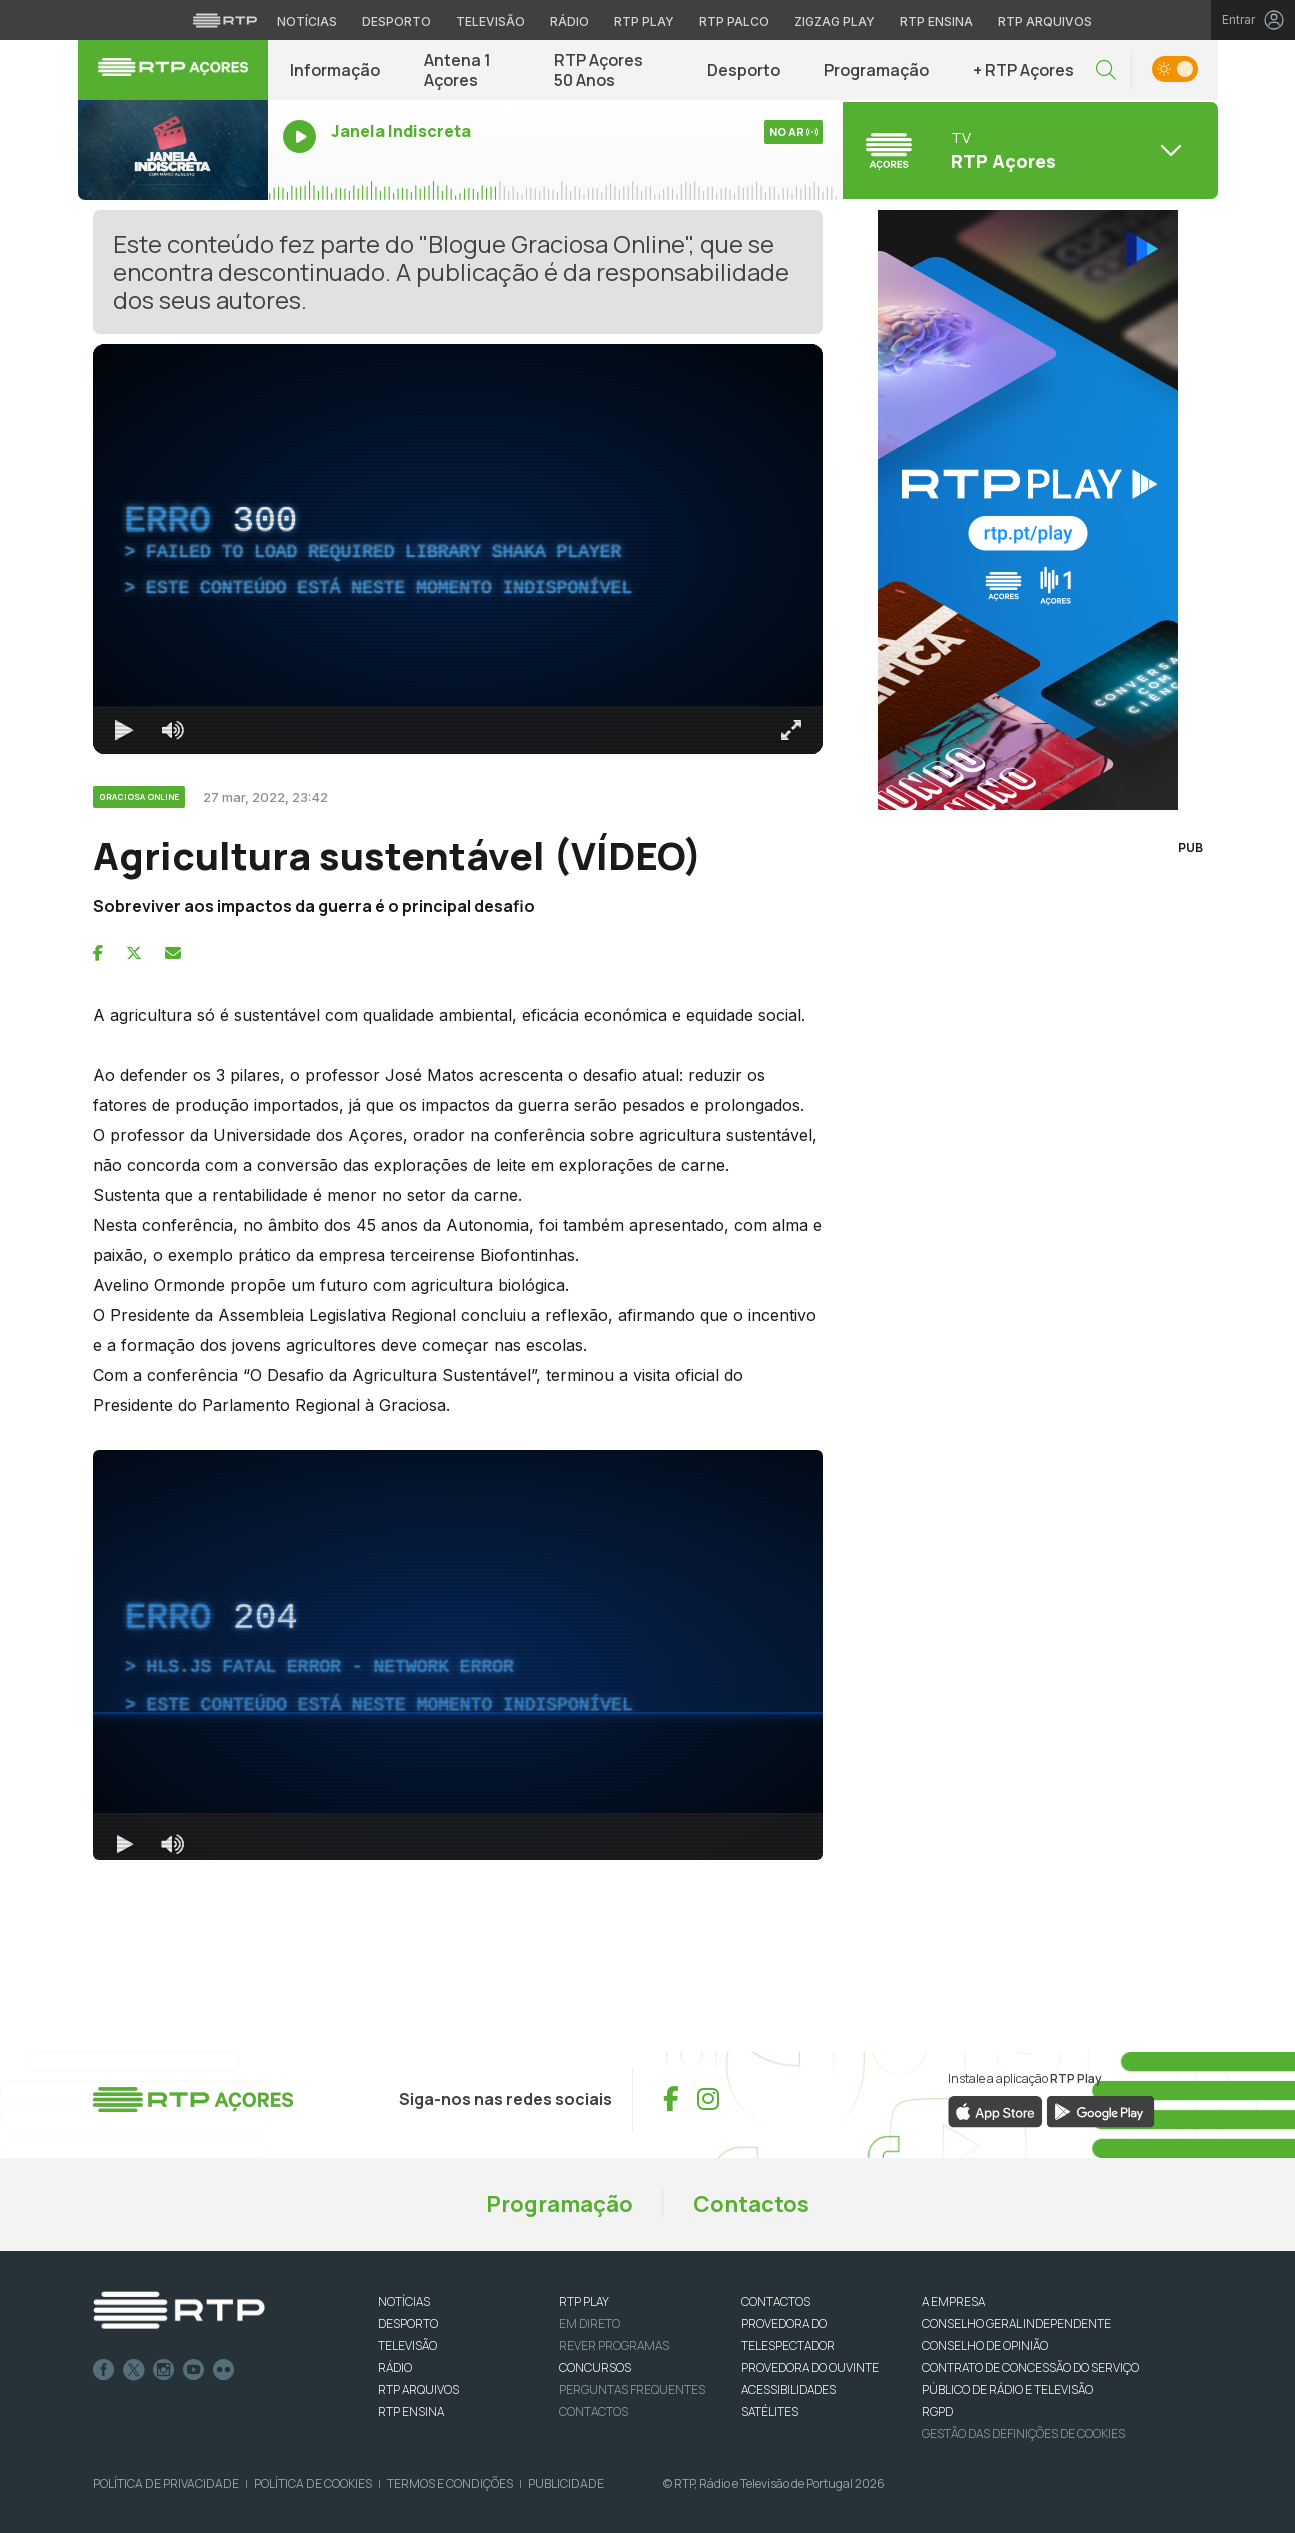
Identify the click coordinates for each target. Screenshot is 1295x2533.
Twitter (134, 2370)
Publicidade (566, 2483)
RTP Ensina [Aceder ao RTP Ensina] (936, 21)
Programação (876, 70)
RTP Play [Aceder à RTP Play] (644, 21)
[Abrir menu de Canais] (1028, 150)
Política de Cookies (313, 2483)
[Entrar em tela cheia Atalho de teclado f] (791, 730)
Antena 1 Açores (457, 70)
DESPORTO (408, 2323)
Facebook (104, 2370)
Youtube (194, 2370)
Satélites (769, 2411)
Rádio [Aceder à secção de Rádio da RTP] (569, 21)
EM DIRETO (589, 2323)
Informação (335, 70)
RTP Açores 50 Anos (598, 70)
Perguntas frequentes (632, 2389)
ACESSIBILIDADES (788, 2389)
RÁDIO (395, 2367)
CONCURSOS (595, 2367)
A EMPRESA (953, 2301)
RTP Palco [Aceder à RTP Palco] (734, 21)
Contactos (751, 2204)
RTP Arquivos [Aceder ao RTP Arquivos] (1045, 21)
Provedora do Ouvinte (810, 2367)
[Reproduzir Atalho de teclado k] (125, 730)
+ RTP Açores (1023, 70)
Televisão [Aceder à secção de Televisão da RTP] (490, 21)
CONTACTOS (775, 2301)
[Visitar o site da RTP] (225, 20)
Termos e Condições (450, 2483)
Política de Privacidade (166, 2483)
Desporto (743, 70)
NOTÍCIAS (404, 2301)
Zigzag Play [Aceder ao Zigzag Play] (834, 21)
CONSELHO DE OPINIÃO (985, 2345)
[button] (1106, 70)
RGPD (937, 2411)
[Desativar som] (173, 730)
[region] (458, 549)
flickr (224, 2370)
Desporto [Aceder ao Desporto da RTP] (396, 21)
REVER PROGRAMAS (614, 2345)
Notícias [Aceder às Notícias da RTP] (307, 21)
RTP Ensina (411, 2411)
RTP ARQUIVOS (418, 2389)
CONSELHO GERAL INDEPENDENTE (1016, 2323)
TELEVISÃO (407, 2345)
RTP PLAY (584, 2301)
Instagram (164, 2370)
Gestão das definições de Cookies (1023, 2433)
